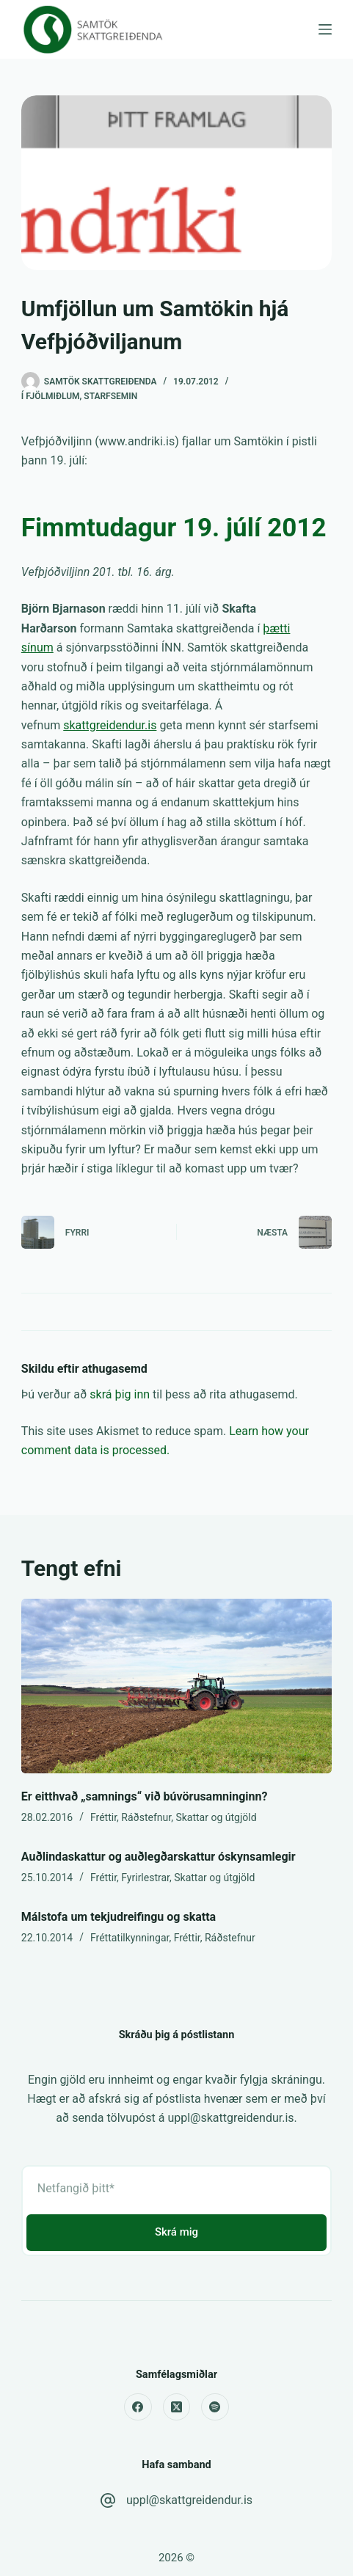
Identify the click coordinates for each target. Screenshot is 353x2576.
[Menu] (325, 29)
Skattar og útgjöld (215, 1817)
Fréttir (103, 1817)
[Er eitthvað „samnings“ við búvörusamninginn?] (176, 1686)
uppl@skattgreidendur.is (189, 2500)
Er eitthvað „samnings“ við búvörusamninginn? (144, 1796)
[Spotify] (215, 2407)
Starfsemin (110, 396)
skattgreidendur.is (109, 725)
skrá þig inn (120, 1394)
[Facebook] (138, 2407)
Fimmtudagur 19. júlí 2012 (174, 528)
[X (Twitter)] (177, 2407)
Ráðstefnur (146, 1817)
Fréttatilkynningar (129, 1938)
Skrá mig (176, 2232)
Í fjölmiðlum (50, 396)
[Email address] (176, 2188)
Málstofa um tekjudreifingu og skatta (118, 1917)
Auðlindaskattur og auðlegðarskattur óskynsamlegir (158, 1857)
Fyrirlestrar (145, 1877)
